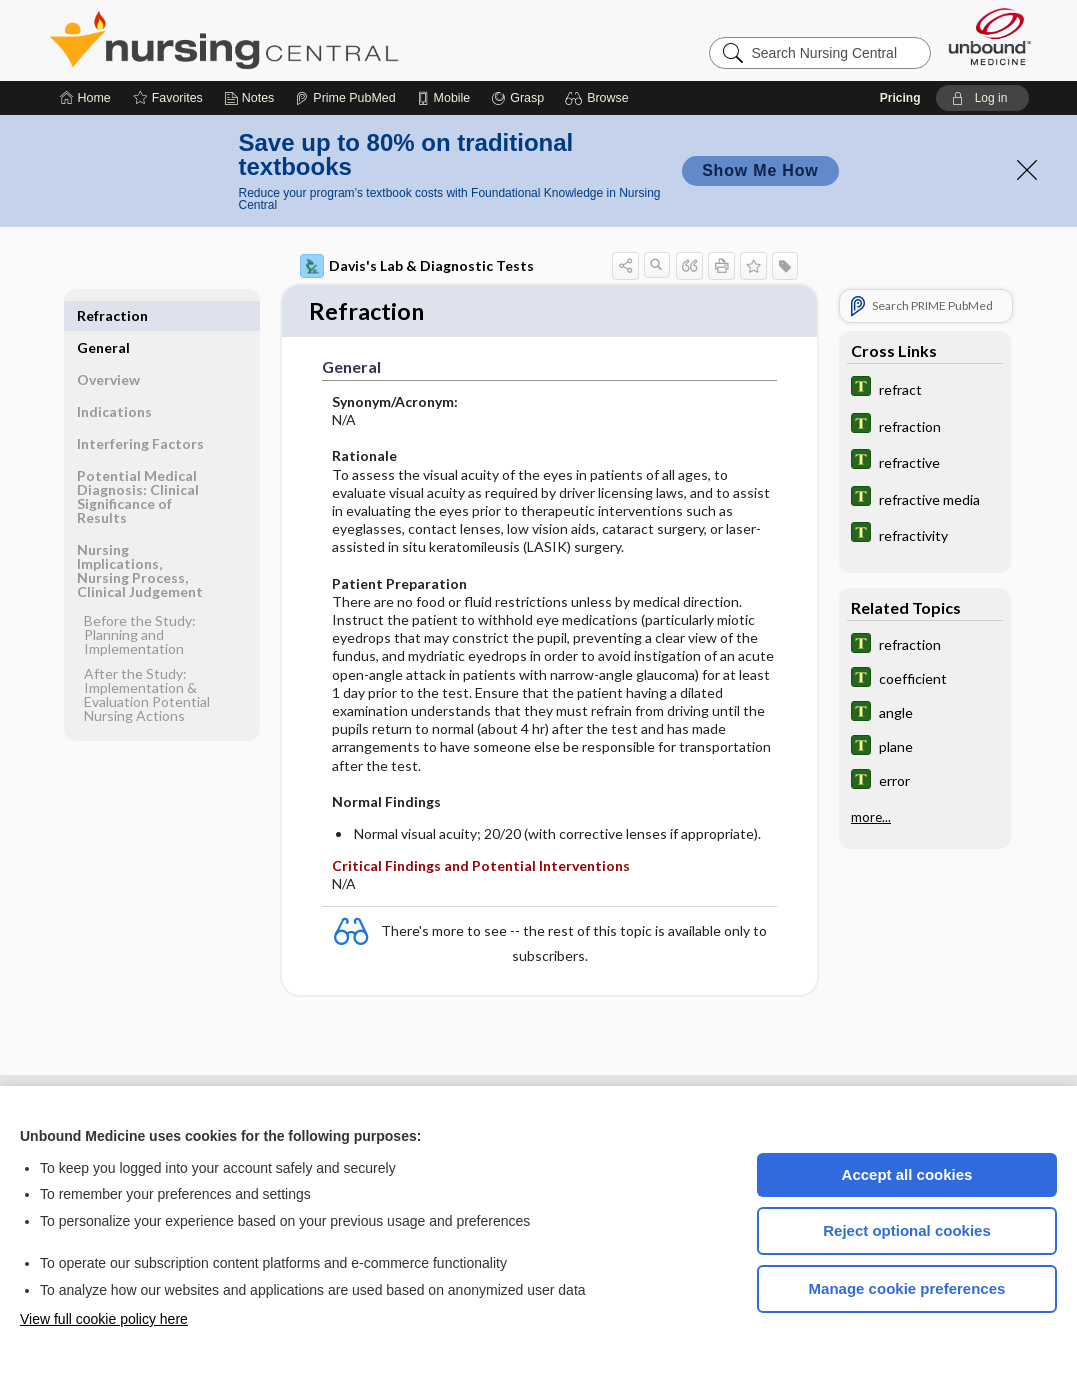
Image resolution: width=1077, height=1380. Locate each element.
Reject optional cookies (907, 1230)
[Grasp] (517, 98)
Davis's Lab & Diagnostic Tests (417, 266)
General (103, 315)
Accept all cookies (907, 1174)
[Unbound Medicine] (990, 36)
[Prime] (345, 98)
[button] (599, 98)
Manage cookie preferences (907, 1288)
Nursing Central (299, 40)
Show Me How (760, 170)
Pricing (900, 98)
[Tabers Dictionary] (925, 388)
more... (871, 817)
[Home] (85, 98)
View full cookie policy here (104, 1319)
